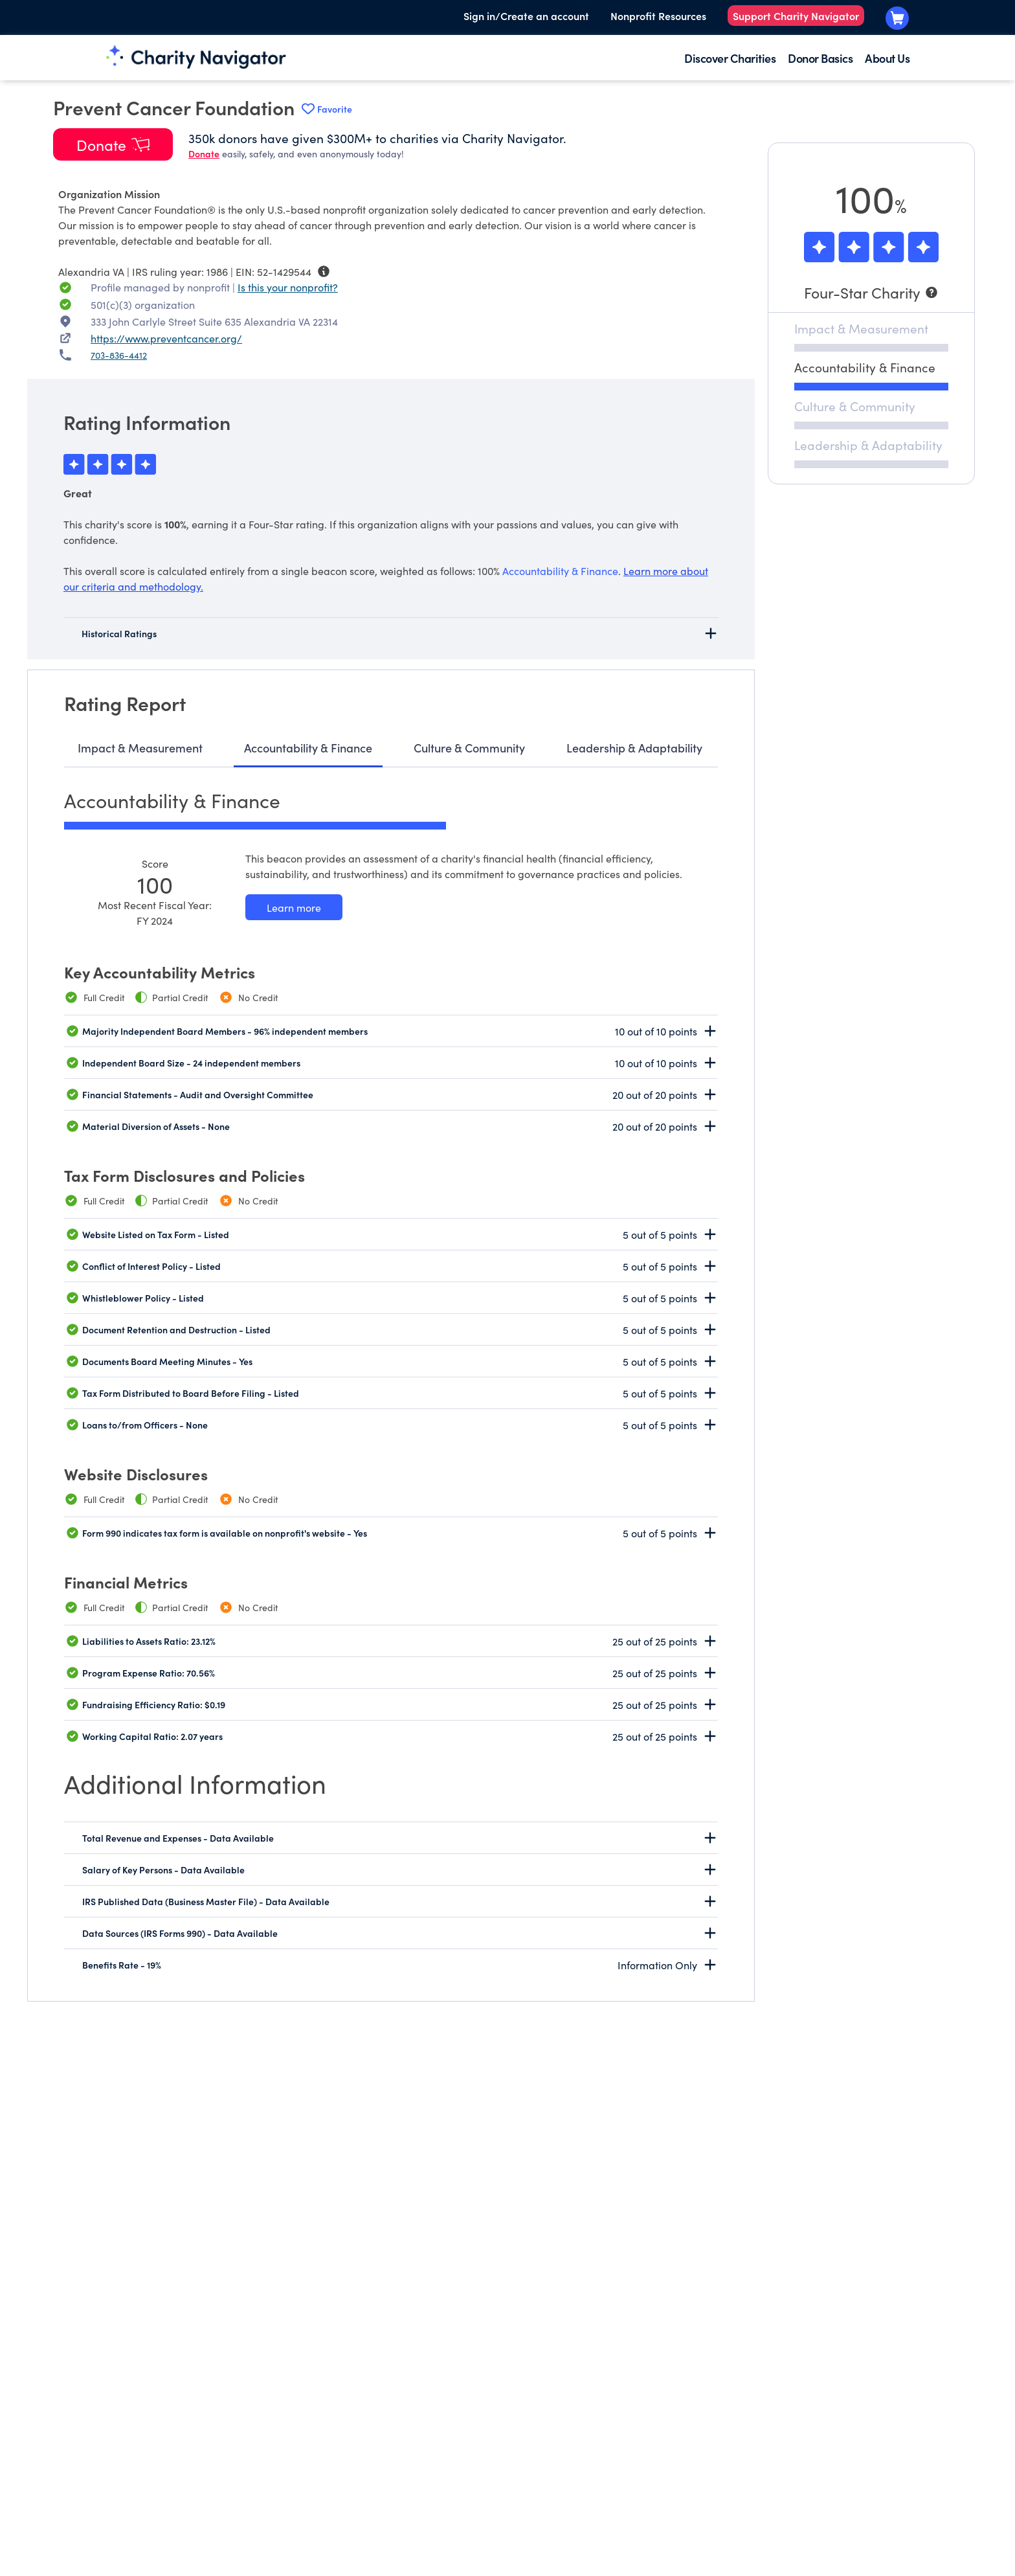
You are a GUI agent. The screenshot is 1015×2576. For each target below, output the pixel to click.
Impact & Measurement (140, 748)
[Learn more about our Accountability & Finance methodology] (293, 907)
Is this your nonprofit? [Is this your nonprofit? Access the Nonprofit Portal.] (288, 287)
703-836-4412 (119, 354)
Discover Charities (729, 58)
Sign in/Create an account (526, 15)
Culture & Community (469, 748)
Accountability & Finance (308, 748)
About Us (887, 58)
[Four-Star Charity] (871, 292)
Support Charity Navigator (796, 15)
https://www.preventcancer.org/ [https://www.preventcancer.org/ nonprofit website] (166, 338)
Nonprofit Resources (658, 15)
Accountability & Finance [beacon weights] (560, 570)
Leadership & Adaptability (634, 748)
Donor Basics (820, 58)
